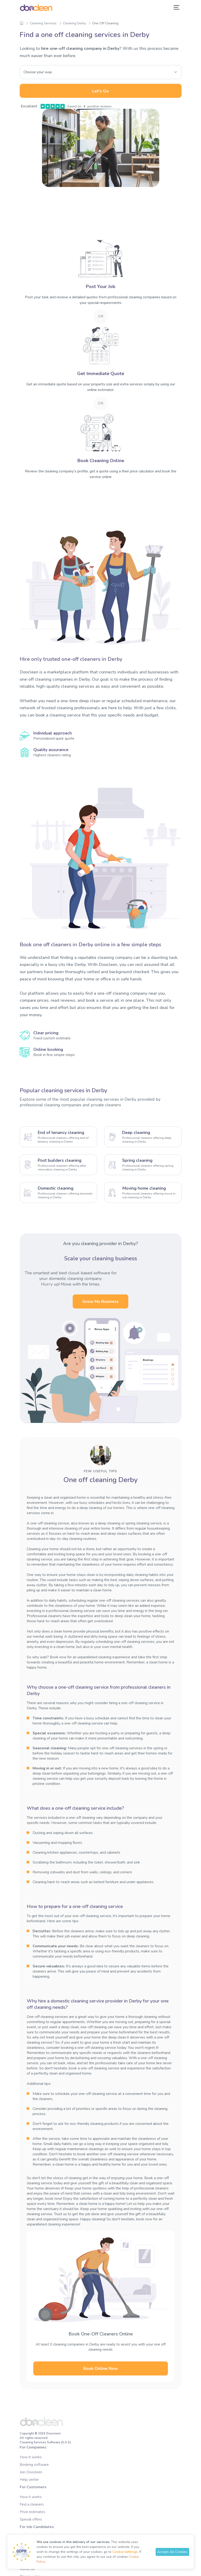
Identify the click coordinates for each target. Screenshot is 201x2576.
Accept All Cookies (172, 2552)
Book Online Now (100, 2368)
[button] (175, 8)
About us (27, 2569)
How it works (31, 2457)
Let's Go (100, 91)
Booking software (34, 2464)
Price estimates (32, 2511)
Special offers (31, 2519)
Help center (29, 2479)
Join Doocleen (31, 2472)
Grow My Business (100, 1301)
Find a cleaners (32, 2504)
